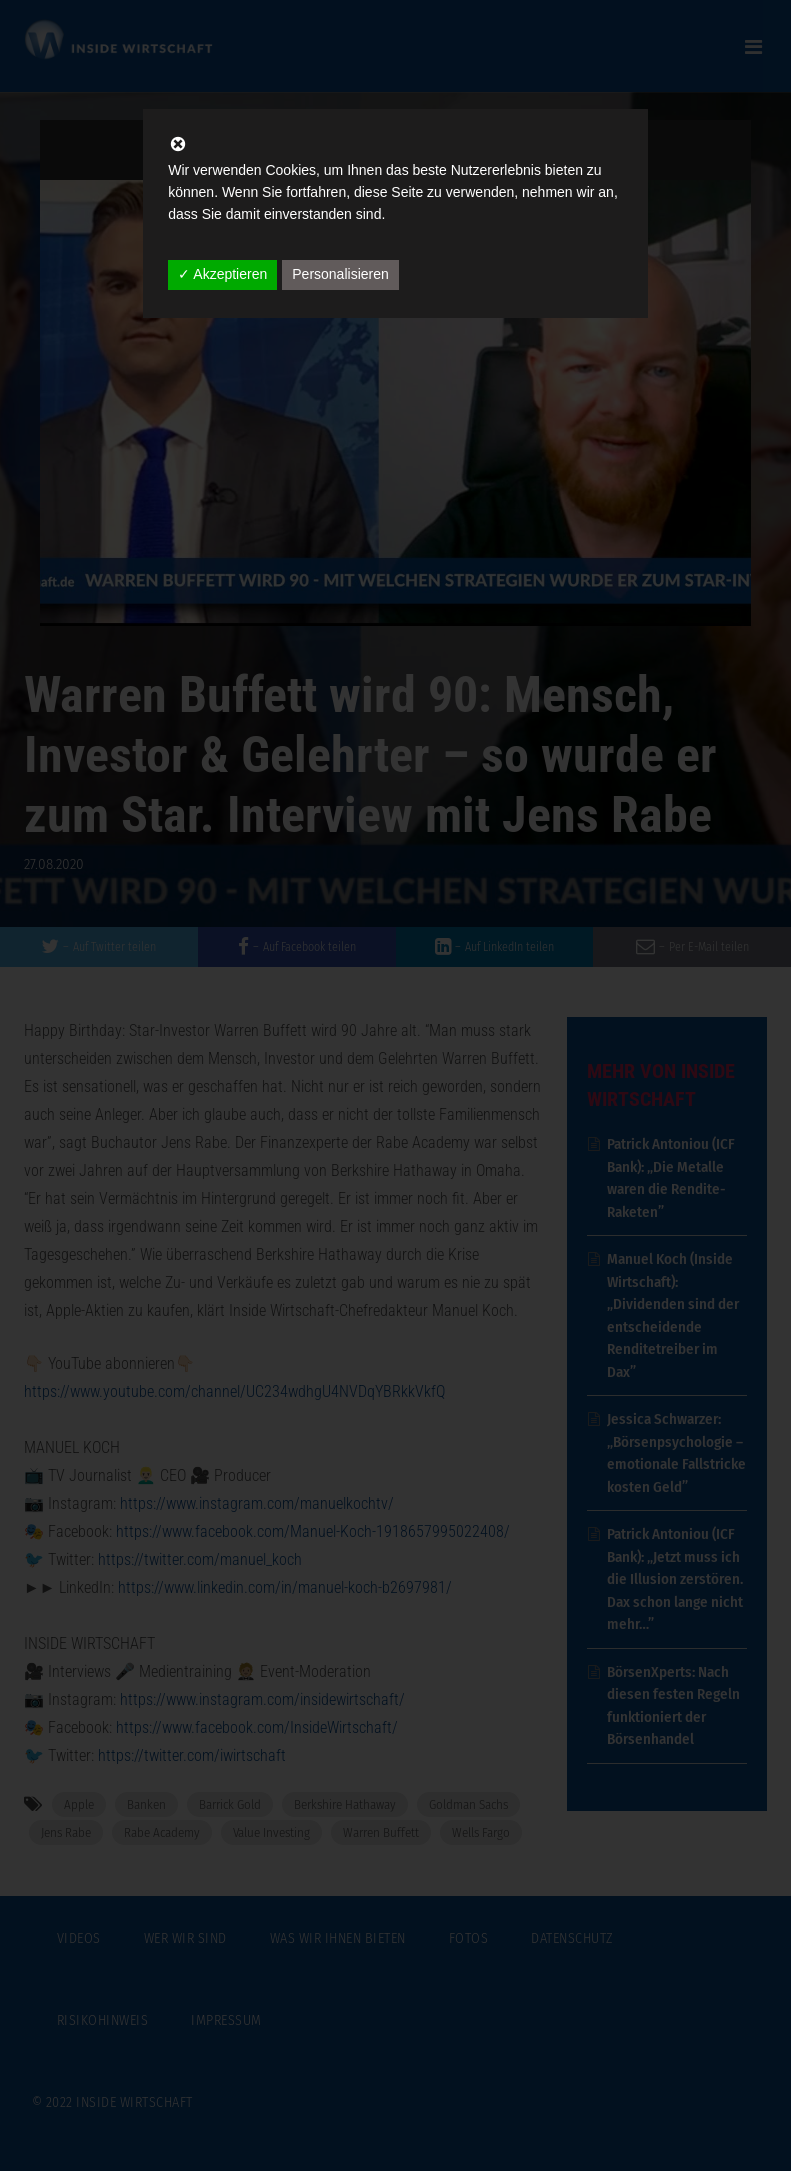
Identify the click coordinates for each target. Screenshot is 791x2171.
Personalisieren (340, 274)
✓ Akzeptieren (222, 274)
